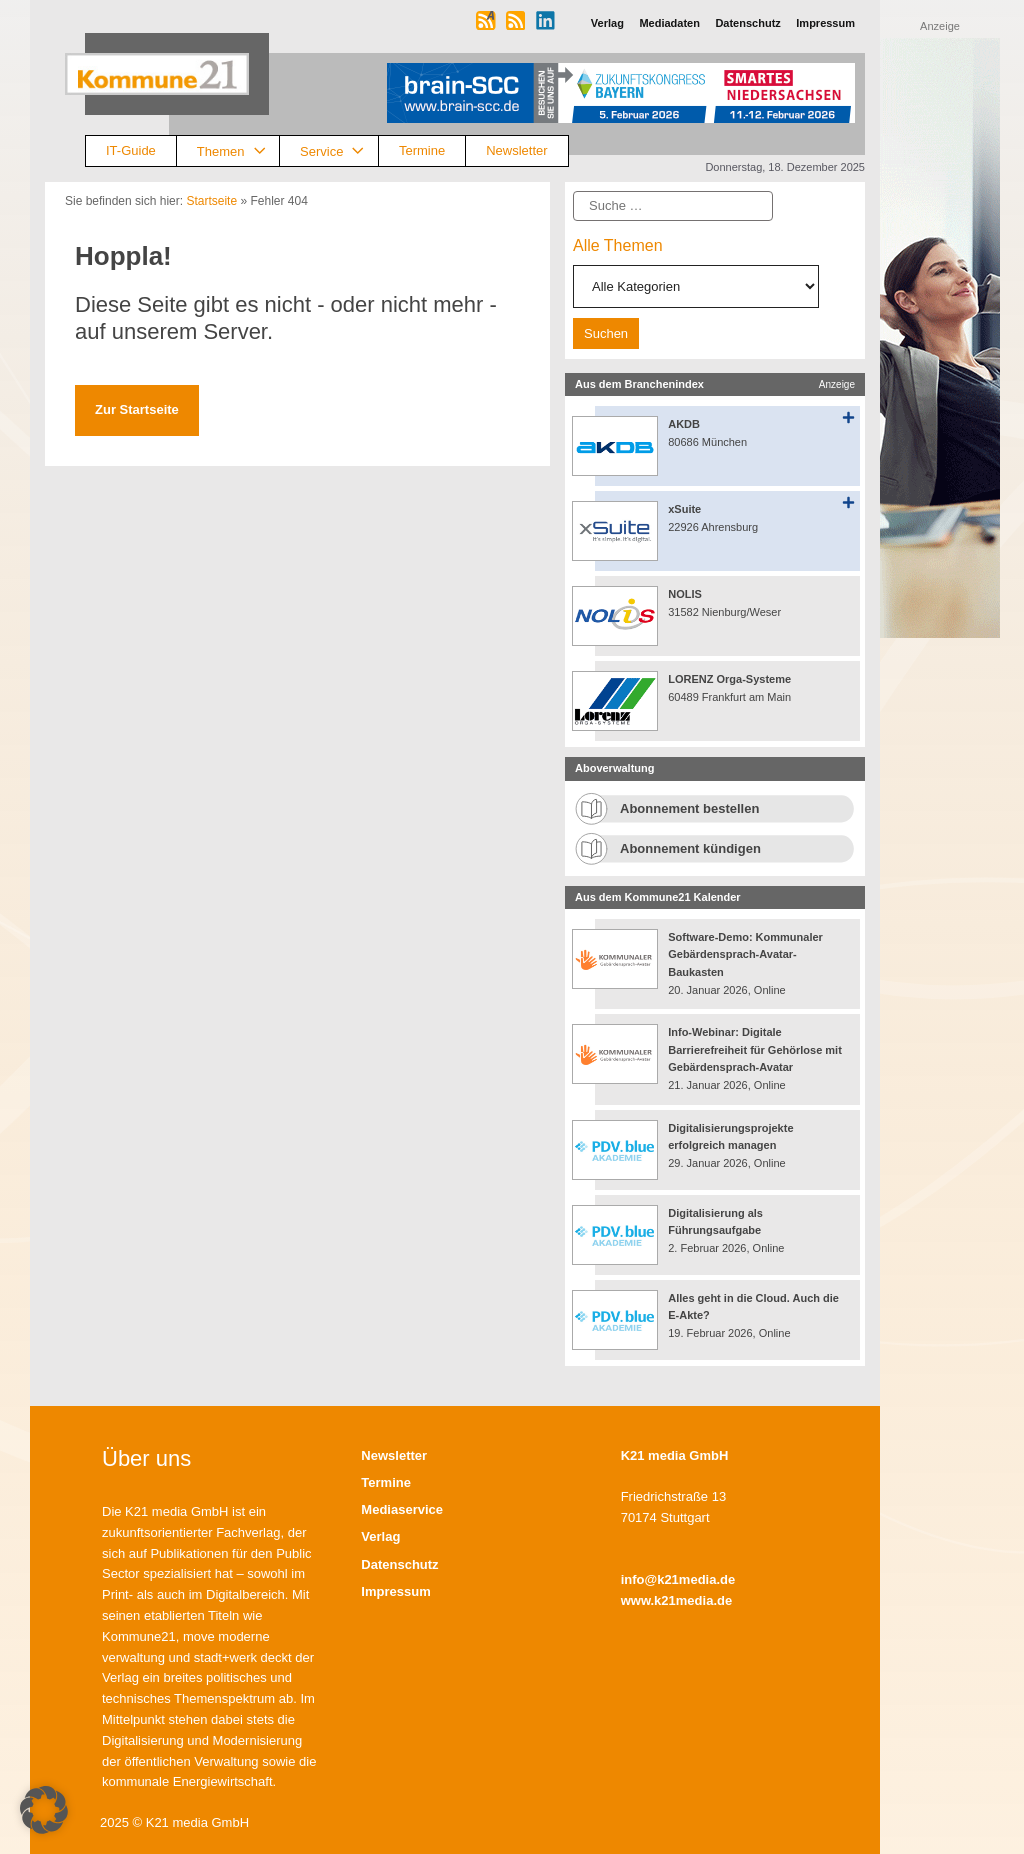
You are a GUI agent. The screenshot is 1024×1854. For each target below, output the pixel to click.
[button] (44, 1810)
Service (339, 151)
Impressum (395, 1591)
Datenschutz (399, 1564)
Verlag (380, 1536)
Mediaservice (402, 1509)
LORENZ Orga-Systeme (729, 679)
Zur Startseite (137, 409)
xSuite (684, 509)
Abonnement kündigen (690, 848)
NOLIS (685, 594)
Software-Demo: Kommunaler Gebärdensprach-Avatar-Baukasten (745, 954)
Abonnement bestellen (689, 808)
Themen (238, 151)
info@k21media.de (678, 1579)
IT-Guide (131, 150)
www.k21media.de (677, 1600)
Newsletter (516, 150)
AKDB (684, 424)
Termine (422, 150)
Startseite (211, 201)
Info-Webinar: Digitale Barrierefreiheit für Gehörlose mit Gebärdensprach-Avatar (755, 1049)
